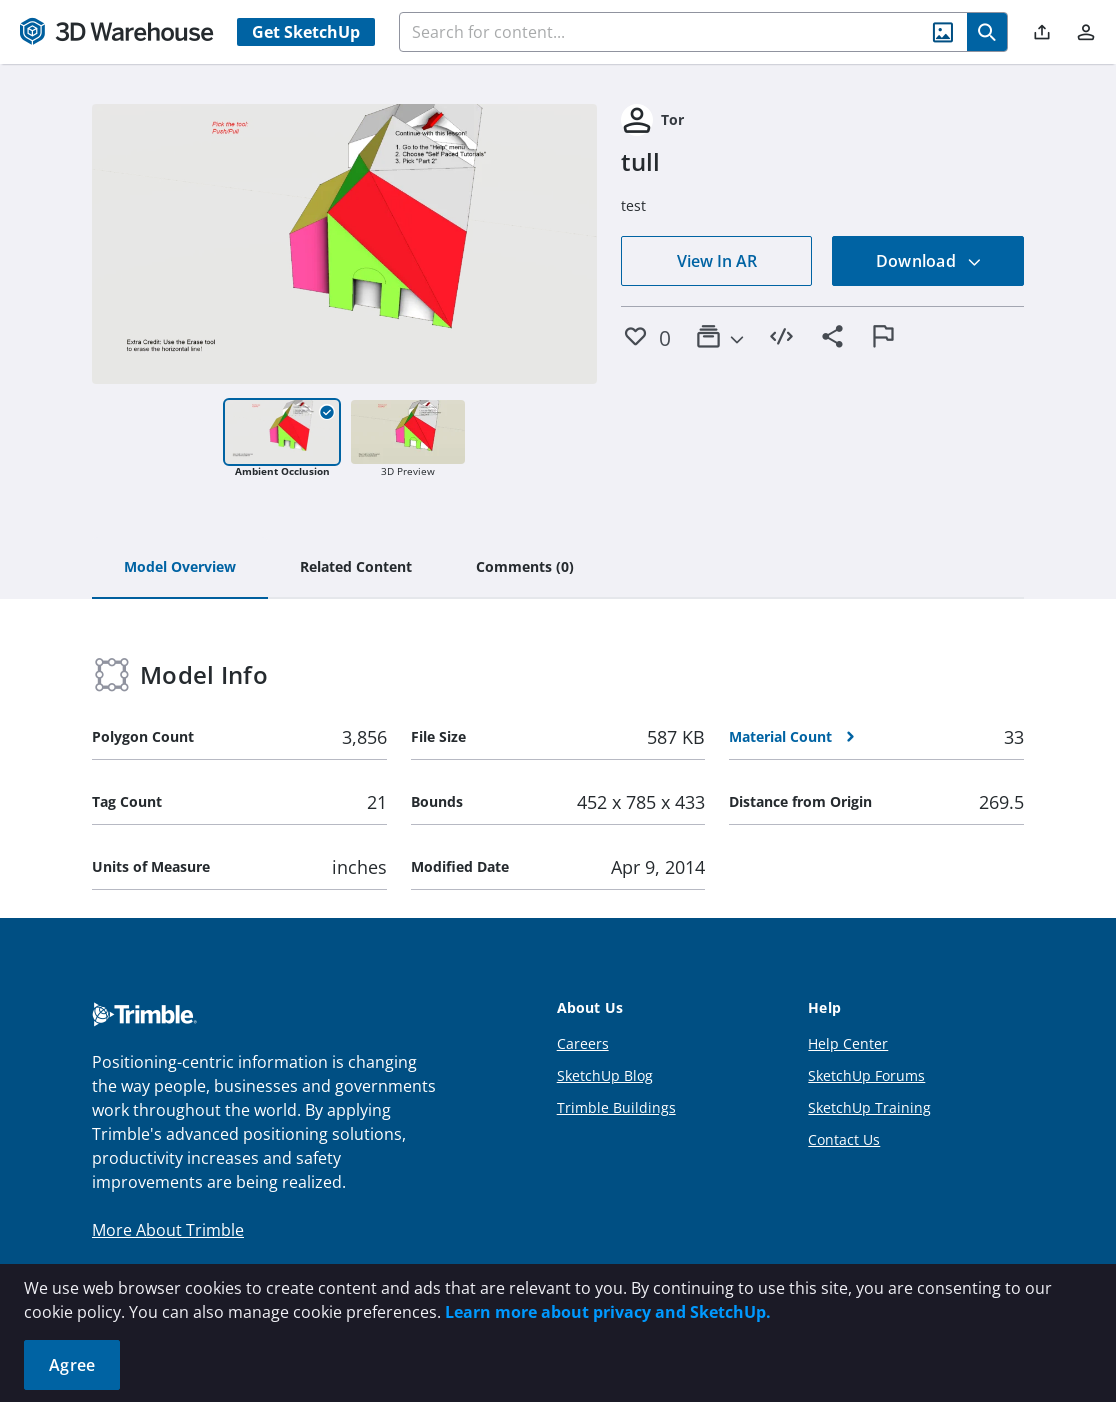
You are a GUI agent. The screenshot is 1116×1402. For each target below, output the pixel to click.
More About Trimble (168, 1230)
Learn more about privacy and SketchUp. (608, 1312)
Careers (583, 1043)
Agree (72, 1365)
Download (929, 261)
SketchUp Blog (605, 1075)
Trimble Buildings (616, 1107)
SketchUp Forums (866, 1075)
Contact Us (844, 1139)
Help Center (848, 1043)
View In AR (717, 261)
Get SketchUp (306, 32)
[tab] (180, 568)
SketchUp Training (869, 1107)
